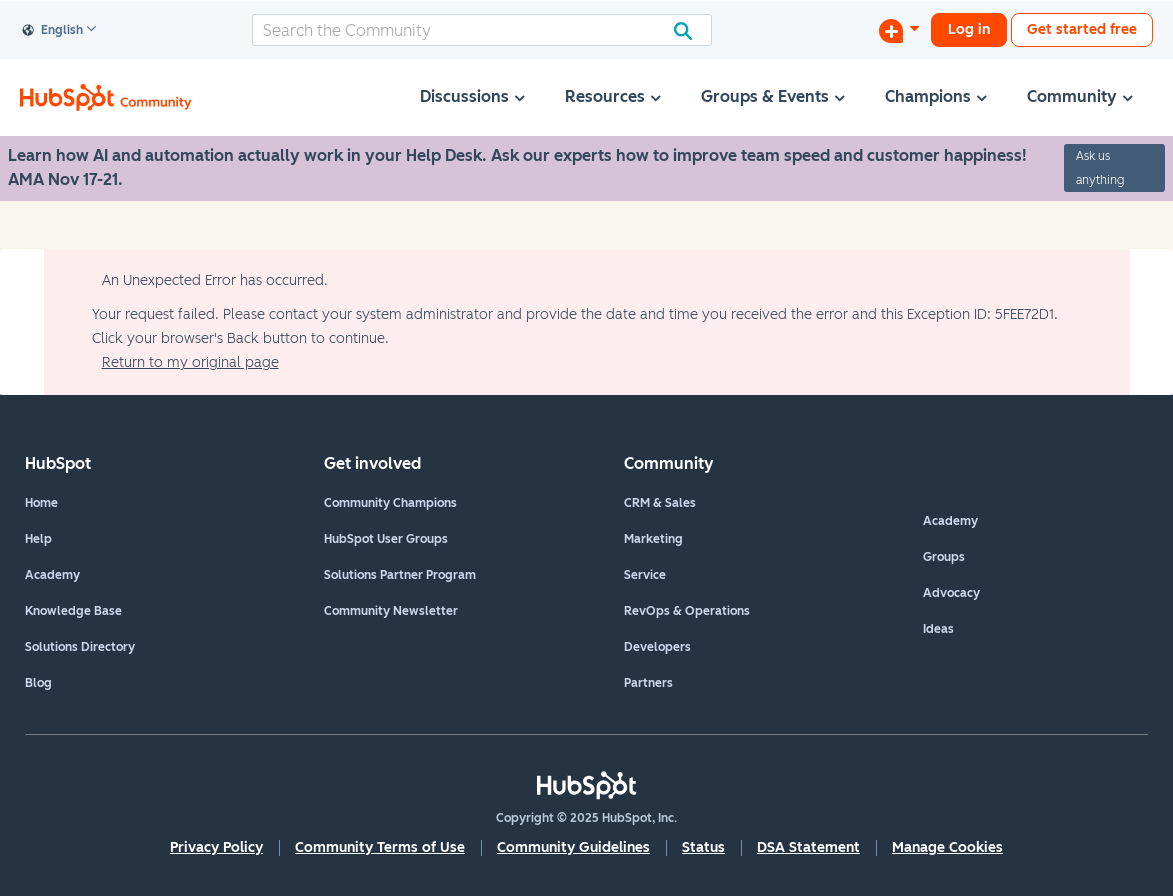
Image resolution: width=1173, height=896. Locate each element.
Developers (657, 647)
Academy (52, 575)
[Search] (482, 30)
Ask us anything (1100, 168)
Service (645, 575)
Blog (38, 683)
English (53, 31)
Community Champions (390, 503)
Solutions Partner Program (400, 575)
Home (41, 503)
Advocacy (951, 593)
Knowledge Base (73, 611)
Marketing (653, 539)
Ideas (938, 629)
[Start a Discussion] (899, 30)
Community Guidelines (573, 847)
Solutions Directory (80, 647)
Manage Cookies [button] (947, 847)
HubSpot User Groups (386, 539)
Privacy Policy (216, 847)
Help (38, 539)
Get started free (1082, 29)
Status (703, 847)
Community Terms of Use (380, 847)
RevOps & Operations (687, 611)
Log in (969, 29)
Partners (648, 683)
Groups (944, 557)
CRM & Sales (660, 503)
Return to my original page (190, 362)
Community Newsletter (391, 611)
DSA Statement (808, 847)
